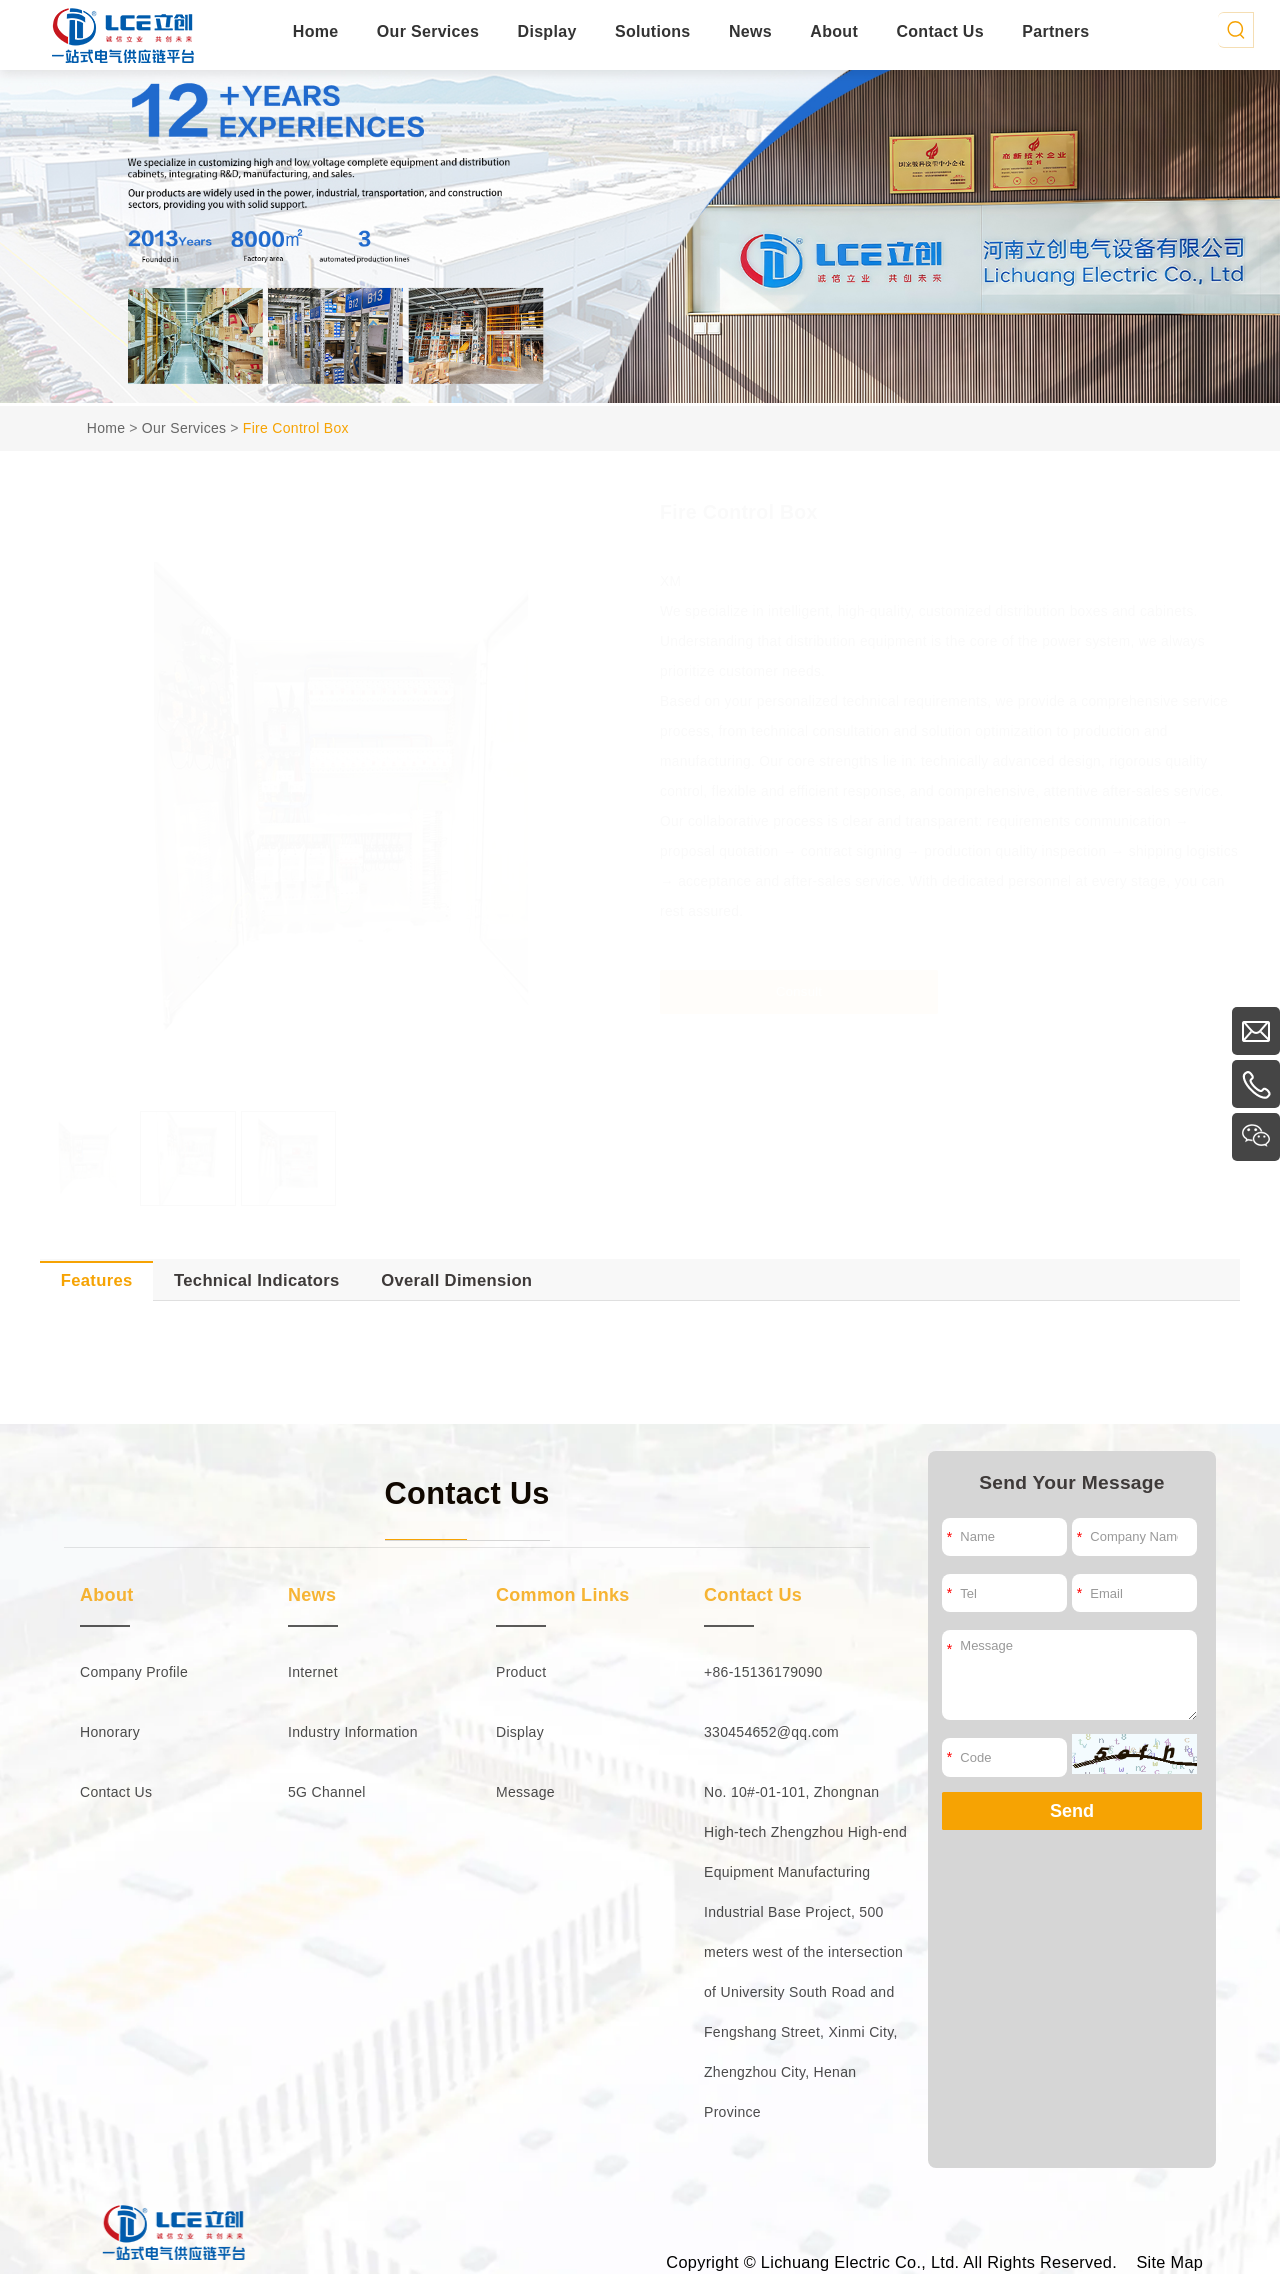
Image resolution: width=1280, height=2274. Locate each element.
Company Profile (134, 1672)
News (750, 31)
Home (316, 31)
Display (547, 31)
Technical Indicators (257, 1280)
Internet (313, 1672)
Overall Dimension (456, 1280)
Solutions (653, 31)
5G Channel (327, 1792)
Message (525, 1792)
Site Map (1169, 2262)
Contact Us (939, 31)
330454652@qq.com (771, 1732)
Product (521, 1672)
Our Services (428, 31)
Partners (1055, 31)
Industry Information (353, 1732)
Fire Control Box (296, 428)
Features (97, 1280)
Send (1072, 1811)
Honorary (110, 1732)
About (834, 31)
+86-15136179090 (763, 1672)
